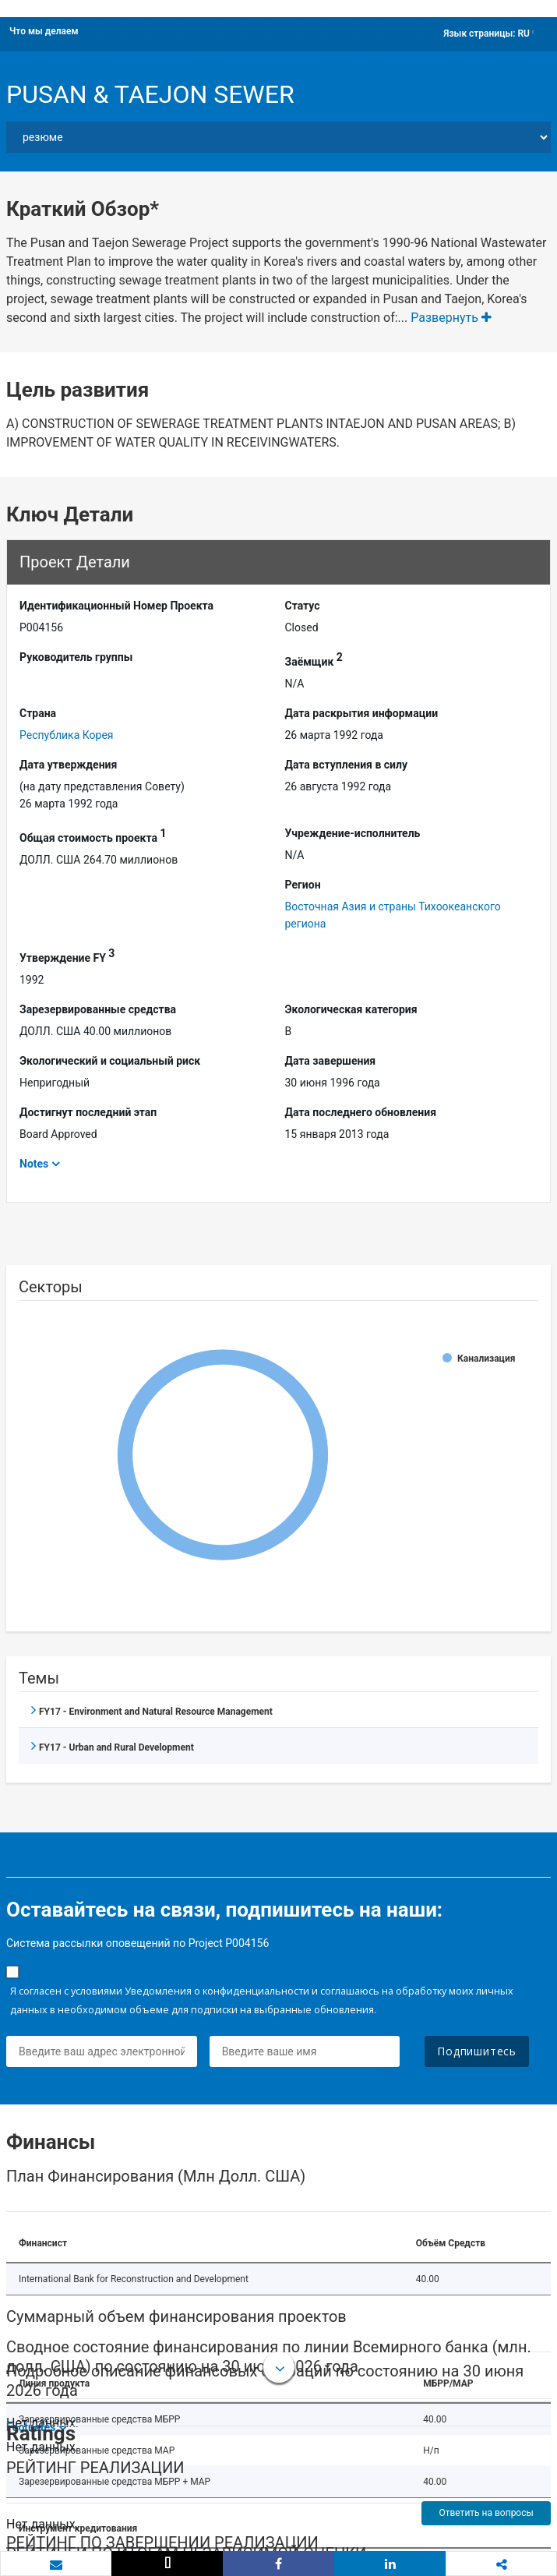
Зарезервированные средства (97, 1009)
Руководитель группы (75, 657)
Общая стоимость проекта (92, 835)
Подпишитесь (476, 2051)
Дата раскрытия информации (362, 713)
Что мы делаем (44, 31)
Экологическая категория (351, 1009)
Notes (33, 1163)
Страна (37, 713)
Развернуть (451, 317)
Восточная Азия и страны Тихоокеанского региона (393, 915)
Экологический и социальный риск (109, 1061)
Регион (303, 884)
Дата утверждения (68, 764)
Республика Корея (66, 735)
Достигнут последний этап (88, 1112)
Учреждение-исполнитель (353, 833)
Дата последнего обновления (361, 1112)
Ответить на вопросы (486, 2512)
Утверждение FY (67, 955)
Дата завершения (330, 1061)
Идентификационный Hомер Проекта (116, 605)
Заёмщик (314, 659)
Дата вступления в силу (346, 764)
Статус (302, 605)
